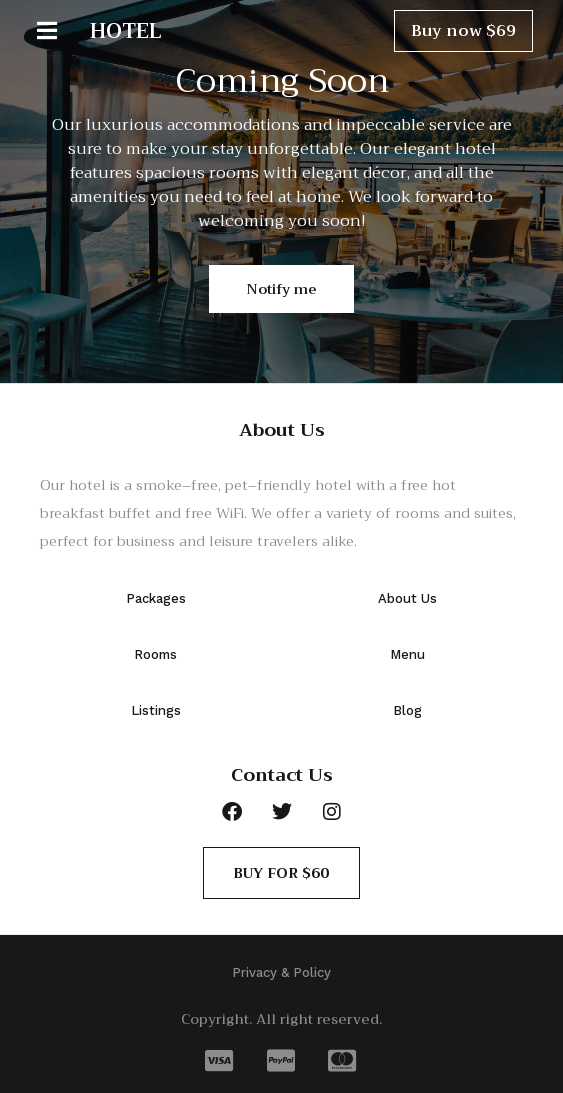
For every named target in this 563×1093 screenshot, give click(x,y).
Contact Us (282, 775)
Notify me (281, 289)
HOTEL (126, 31)
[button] (60, 31)
